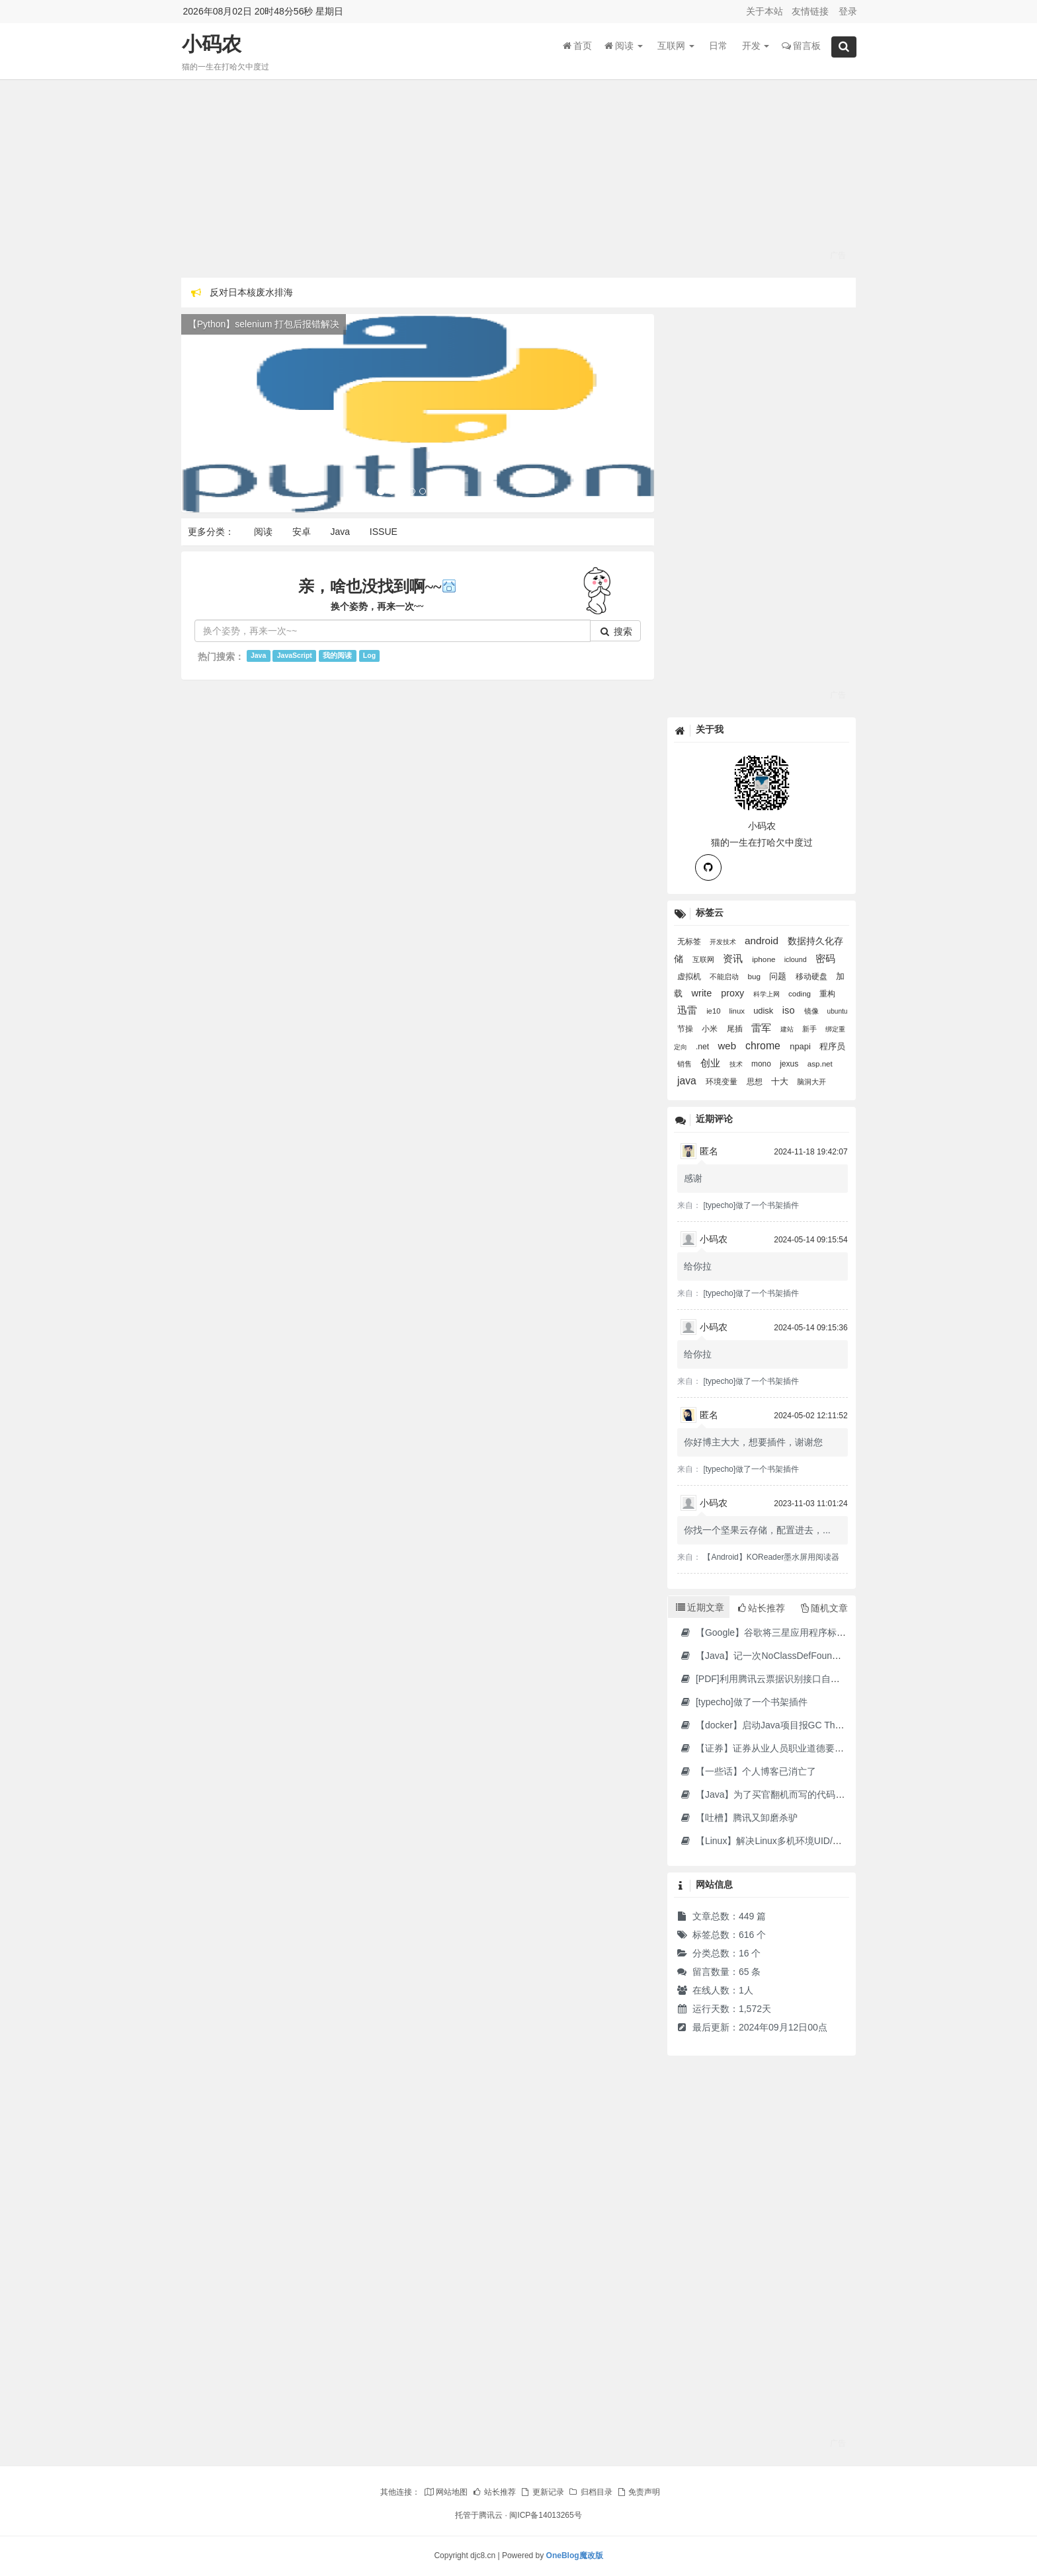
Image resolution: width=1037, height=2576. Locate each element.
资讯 (734, 958)
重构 (827, 993)
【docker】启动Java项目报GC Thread (766, 1725)
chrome (764, 1045)
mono (762, 1063)
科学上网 (767, 994)
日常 (718, 45)
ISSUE (383, 531)
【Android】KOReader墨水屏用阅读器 (771, 1557)
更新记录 (541, 2492)
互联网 (675, 45)
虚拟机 (690, 976)
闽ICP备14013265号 (545, 2515)
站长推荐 (494, 2492)
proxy (734, 993)
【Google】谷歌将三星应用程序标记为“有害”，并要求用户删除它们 (825, 1632)
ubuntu (837, 1011)
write (703, 993)
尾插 (736, 1029)
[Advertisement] (518, 178)
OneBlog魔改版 (574, 2555)
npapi (801, 1046)
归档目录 (590, 2492)
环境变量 (722, 1081)
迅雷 (688, 1010)
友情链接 (810, 11)
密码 (825, 958)
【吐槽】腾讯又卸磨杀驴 (738, 1817)
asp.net (820, 1063)
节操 (686, 1028)
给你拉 (698, 1266)
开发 (756, 45)
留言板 (801, 45)
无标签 (690, 941)
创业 (711, 1063)
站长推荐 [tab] (761, 1608)
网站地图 (446, 2492)
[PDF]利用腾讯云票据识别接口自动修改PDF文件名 (792, 1678)
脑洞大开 (811, 1082)
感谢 (693, 1178)
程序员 (832, 1046)
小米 (711, 1028)
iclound (796, 959)
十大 (781, 1081)
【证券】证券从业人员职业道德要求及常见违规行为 (794, 1748)
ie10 (714, 1011)
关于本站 (764, 11)
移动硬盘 (812, 976)
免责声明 (638, 2492)
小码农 (211, 44)
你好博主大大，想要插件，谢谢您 (753, 1442)
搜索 (616, 631)
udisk (764, 1011)
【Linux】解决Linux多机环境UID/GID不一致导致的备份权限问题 (819, 1840)
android (763, 940)
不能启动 (725, 977)
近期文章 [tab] (700, 1607)
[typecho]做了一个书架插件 (751, 1205)
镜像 (812, 1011)
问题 (779, 976)
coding (800, 994)
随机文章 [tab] (824, 1608)
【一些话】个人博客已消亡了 (747, 1771)
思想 (756, 1081)
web (728, 1045)
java (688, 1080)
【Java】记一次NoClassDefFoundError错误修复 (787, 1655)
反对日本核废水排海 (251, 292)
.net (704, 1046)
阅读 (623, 45)
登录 (848, 11)
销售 (685, 1064)
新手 (810, 1029)
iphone (765, 959)
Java (340, 531)
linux (738, 1011)
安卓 (301, 531)
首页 (577, 45)
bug (755, 976)
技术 (737, 1064)
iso (790, 1010)
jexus (790, 1063)
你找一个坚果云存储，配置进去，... (757, 1530)
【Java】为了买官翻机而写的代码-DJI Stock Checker (797, 1794)
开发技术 (724, 942)
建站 (788, 1029)
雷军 (762, 1027)
